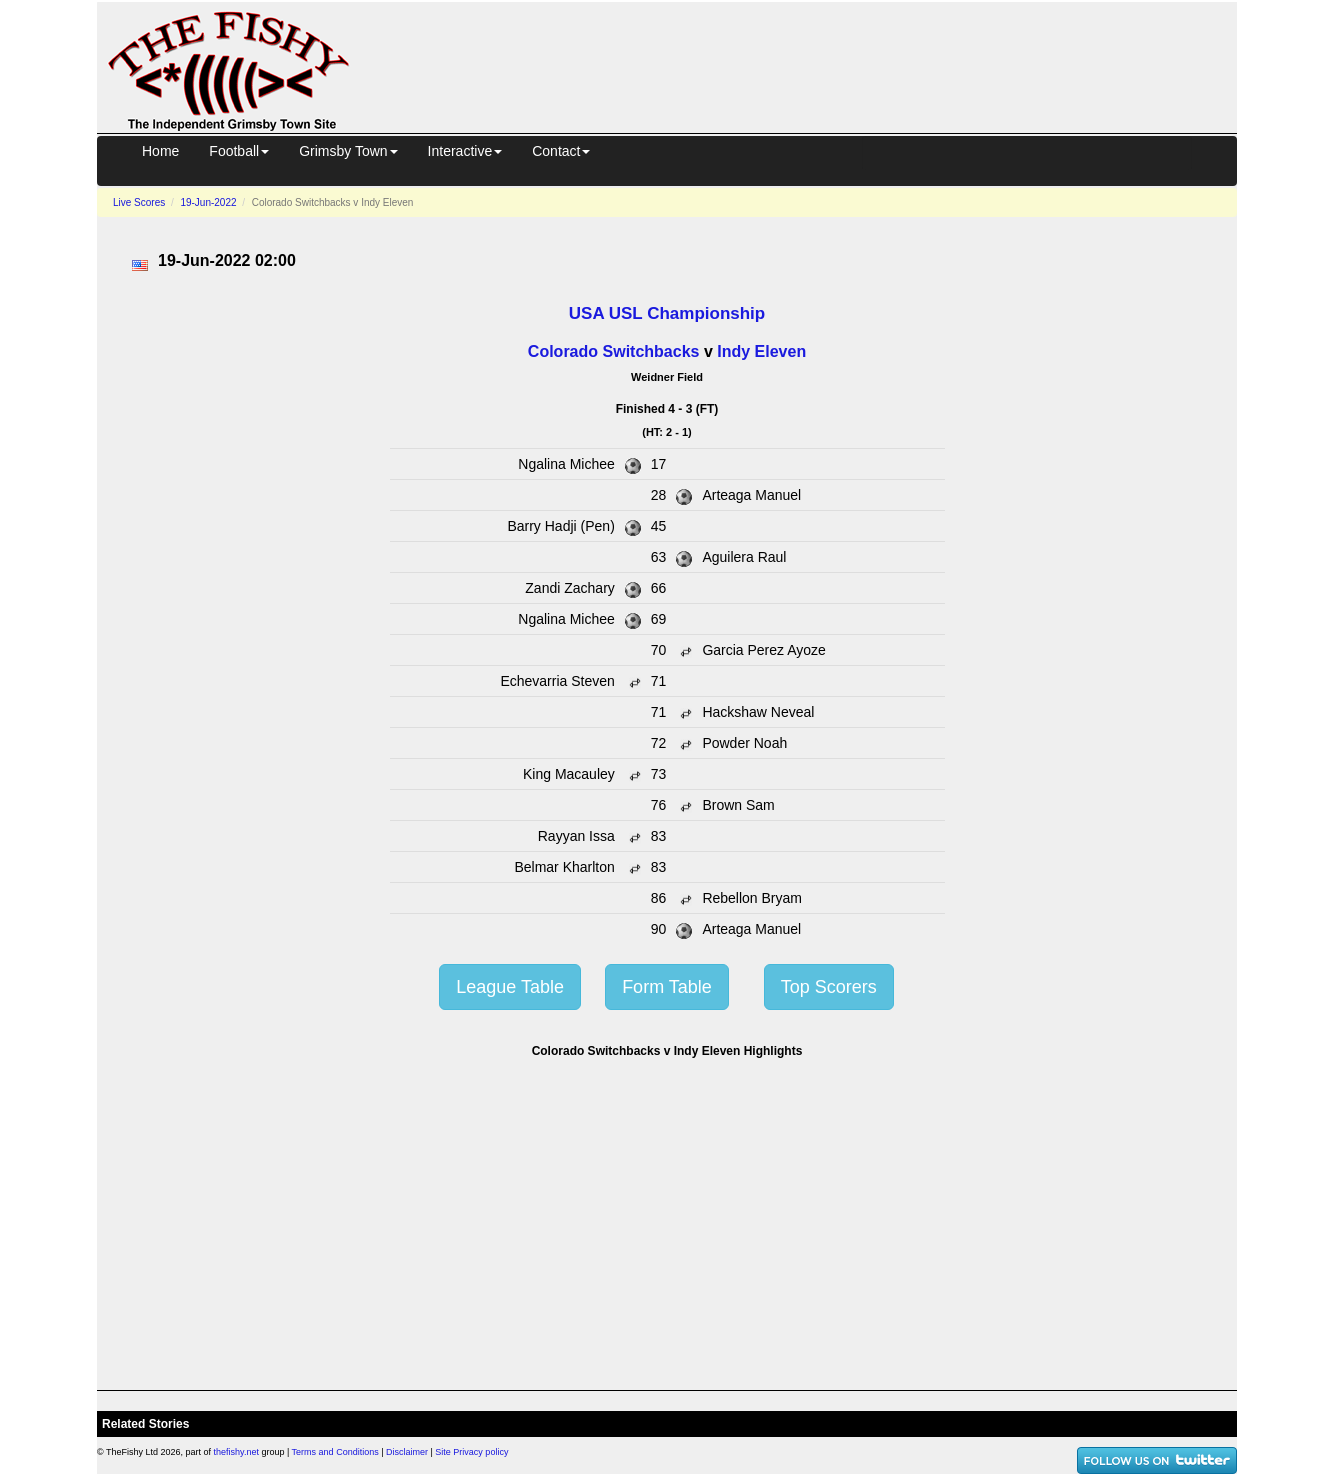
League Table (510, 987)
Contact (561, 151)
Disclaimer (407, 1452)
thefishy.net (236, 1452)
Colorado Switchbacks (614, 351)
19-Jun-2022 (208, 202)
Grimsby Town (348, 151)
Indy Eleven (761, 351)
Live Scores (139, 202)
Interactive (465, 151)
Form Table (667, 987)
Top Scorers (829, 987)
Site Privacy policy (471, 1452)
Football (239, 151)
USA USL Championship (667, 313)
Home (160, 151)
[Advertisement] (811, 64)
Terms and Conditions (335, 1452)
